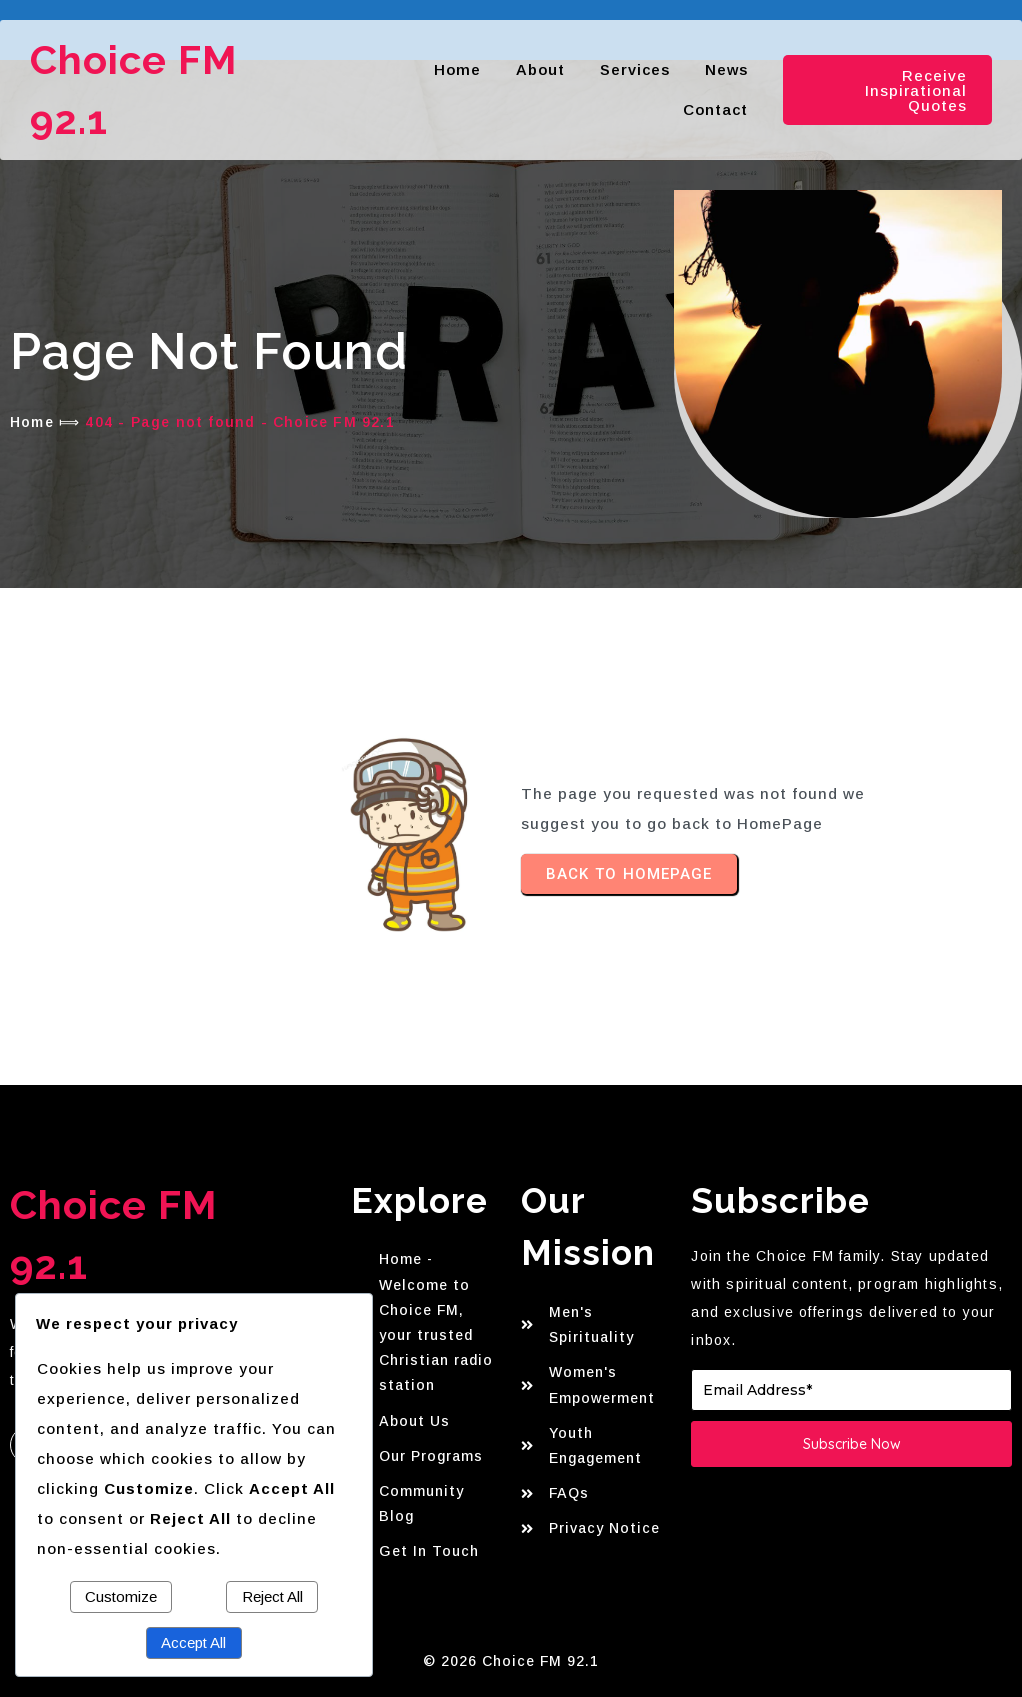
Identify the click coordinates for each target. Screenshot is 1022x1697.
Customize (121, 1596)
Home (32, 422)
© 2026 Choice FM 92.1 (511, 1661)
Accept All (193, 1642)
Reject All (272, 1596)
